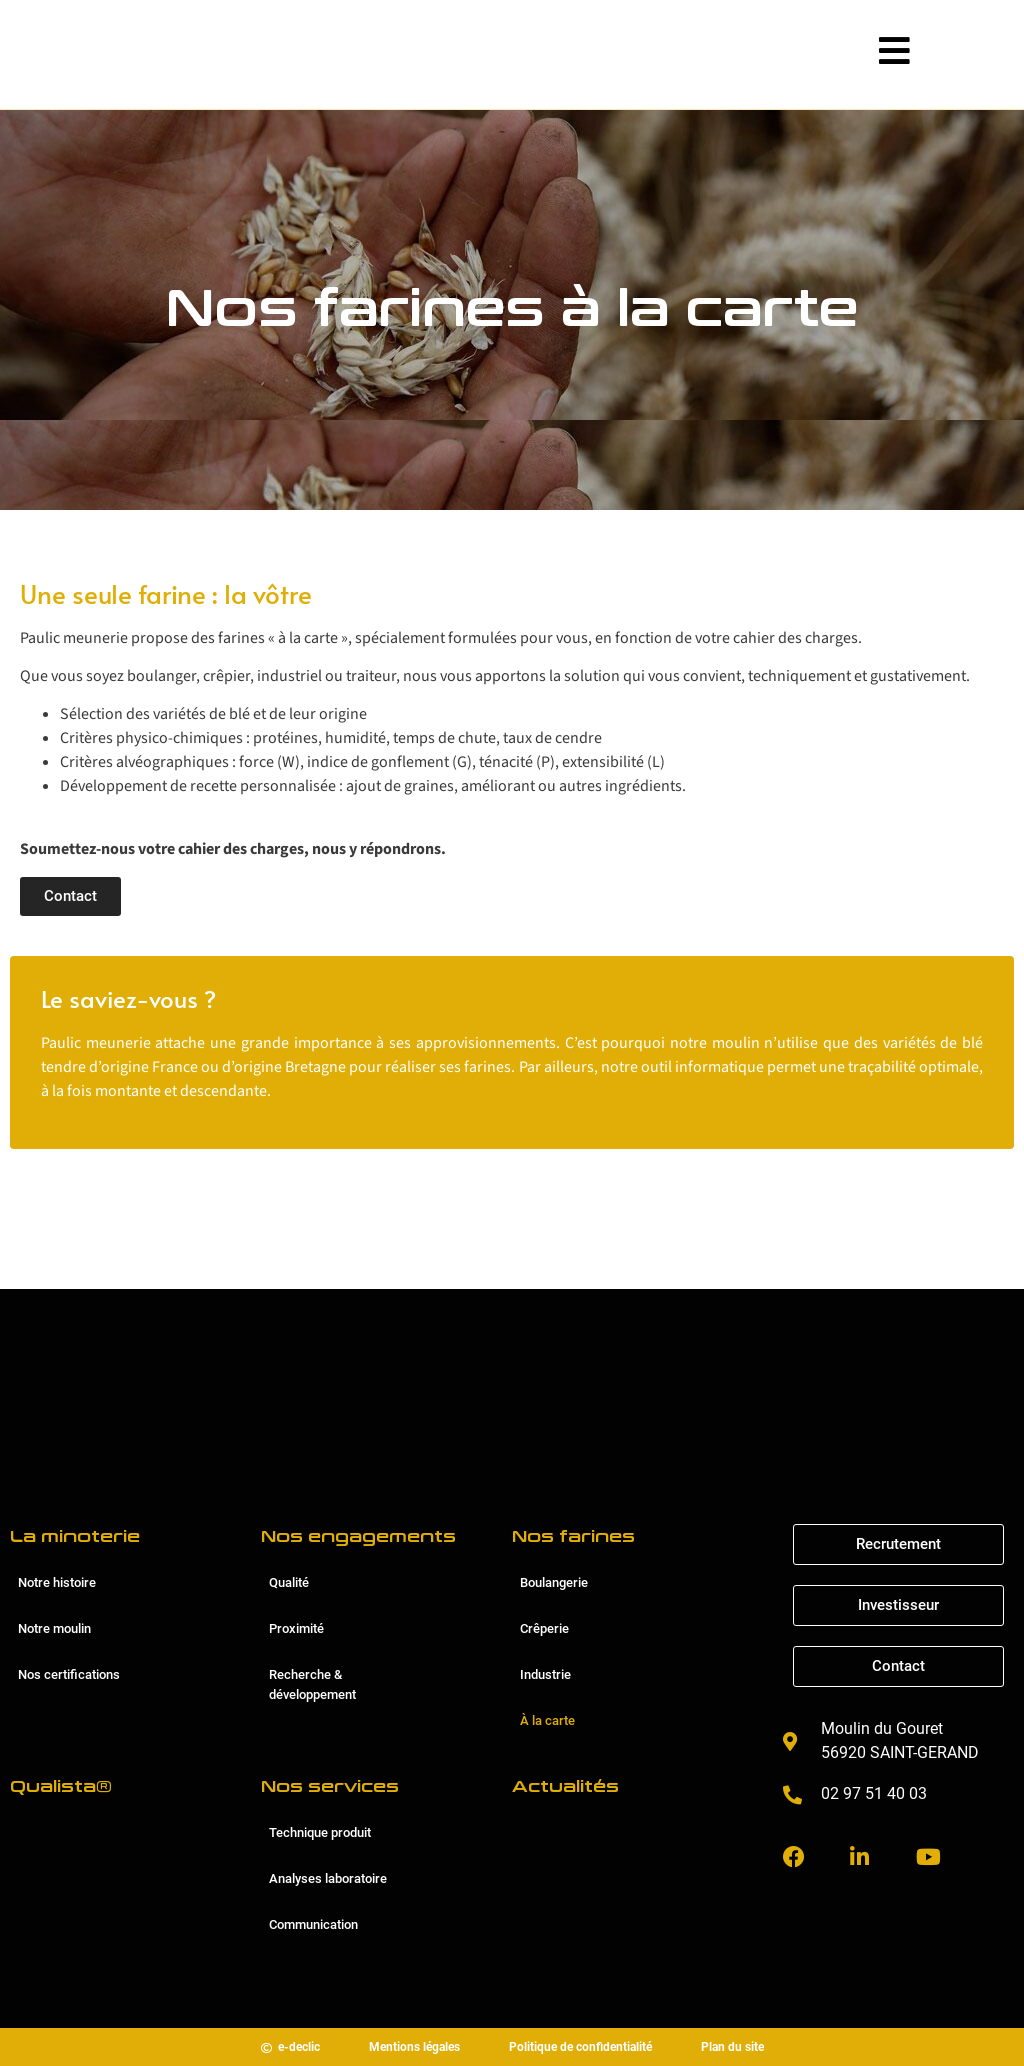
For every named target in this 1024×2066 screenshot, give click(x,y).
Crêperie (544, 1628)
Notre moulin (54, 1628)
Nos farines (573, 1536)
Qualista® (61, 1786)
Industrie (545, 1674)
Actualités (565, 1786)
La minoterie (75, 1536)
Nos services (330, 1786)
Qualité (289, 1582)
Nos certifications (69, 1674)
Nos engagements (358, 1536)
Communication (313, 1924)
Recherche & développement (312, 1684)
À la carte (547, 1720)
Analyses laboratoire (328, 1878)
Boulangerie (554, 1582)
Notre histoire (57, 1582)
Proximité (296, 1628)
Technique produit (320, 1832)
